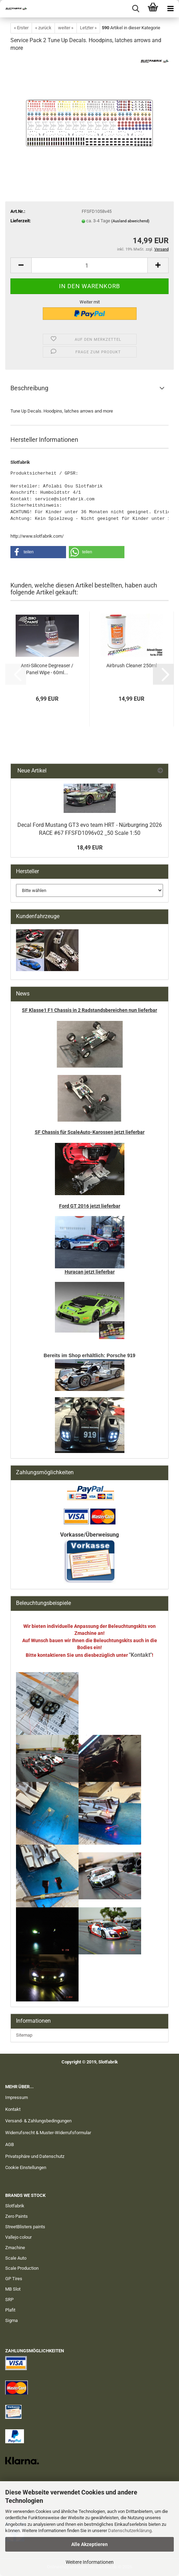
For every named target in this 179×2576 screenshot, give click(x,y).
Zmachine (15, 2247)
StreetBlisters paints (25, 2226)
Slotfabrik (14, 2205)
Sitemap (24, 2035)
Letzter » (88, 27)
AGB (9, 2144)
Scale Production (22, 2268)
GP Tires (13, 2278)
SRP (9, 2299)
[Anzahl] (89, 265)
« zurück (43, 27)
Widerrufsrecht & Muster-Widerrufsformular (48, 2132)
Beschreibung (29, 388)
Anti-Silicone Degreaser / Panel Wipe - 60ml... (47, 669)
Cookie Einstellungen (25, 2167)
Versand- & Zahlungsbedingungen (38, 2120)
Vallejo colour (18, 2237)
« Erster (21, 27)
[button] (20, 265)
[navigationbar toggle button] (170, 8)
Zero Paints (16, 2216)
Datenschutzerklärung (130, 2530)
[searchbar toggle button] (135, 8)
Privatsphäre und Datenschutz (34, 2156)
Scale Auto (15, 2258)
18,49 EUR (90, 847)
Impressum (16, 2097)
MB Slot (13, 2289)
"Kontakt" (140, 1655)
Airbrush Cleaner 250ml (131, 665)
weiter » (65, 27)
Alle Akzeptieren (89, 2544)
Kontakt (13, 2109)
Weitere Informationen (90, 2562)
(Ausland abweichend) (130, 221)
